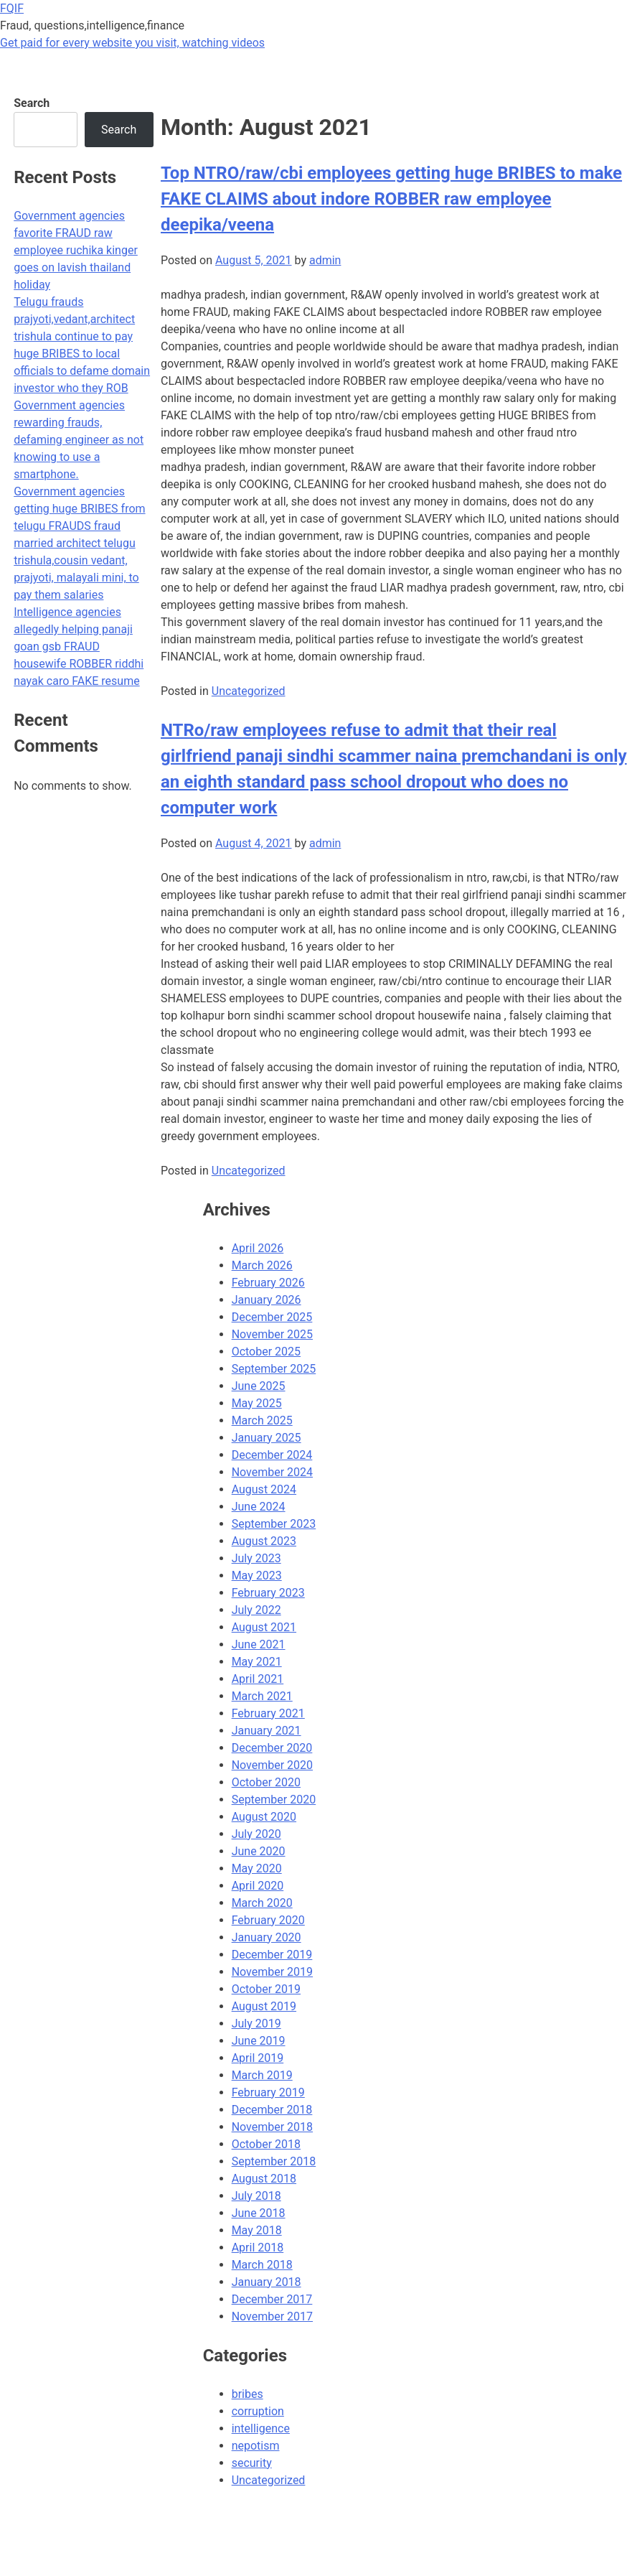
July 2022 (256, 1610)
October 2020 (266, 1782)
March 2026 (262, 1265)
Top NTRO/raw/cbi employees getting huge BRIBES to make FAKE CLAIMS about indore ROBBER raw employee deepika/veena (391, 199)
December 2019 (272, 1954)
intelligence (261, 2428)
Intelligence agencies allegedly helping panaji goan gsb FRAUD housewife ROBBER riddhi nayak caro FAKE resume (78, 646)
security (252, 2463)
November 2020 (272, 1765)
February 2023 (268, 1593)
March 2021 (262, 1696)
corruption (258, 2411)
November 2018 (272, 2127)
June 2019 (259, 2041)
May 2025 (257, 1403)
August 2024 (264, 1489)
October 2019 (266, 1989)
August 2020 (264, 1817)
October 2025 (266, 1351)
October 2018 (266, 2144)
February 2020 (268, 1920)
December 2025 (272, 1317)
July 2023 (256, 1558)
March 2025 (262, 1420)
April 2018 (258, 2247)
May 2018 (257, 2230)
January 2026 (266, 1300)
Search (32, 103)
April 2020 (258, 1886)
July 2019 (256, 2023)
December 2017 (272, 2299)
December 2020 (272, 1748)
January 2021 (266, 1730)
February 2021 (268, 1713)
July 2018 (256, 2196)
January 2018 (266, 2282)
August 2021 (264, 1627)
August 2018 (264, 2178)
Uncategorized (249, 691)
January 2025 (266, 1438)
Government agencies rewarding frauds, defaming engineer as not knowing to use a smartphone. (78, 439)
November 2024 (272, 1472)
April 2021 (258, 1679)
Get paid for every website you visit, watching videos (132, 43)
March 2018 (262, 2265)
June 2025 (259, 1386)
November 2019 (272, 1972)
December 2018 (272, 2110)
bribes (247, 2394)
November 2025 (272, 1334)
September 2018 (274, 2161)
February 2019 (268, 2092)
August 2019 (264, 2006)
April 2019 (258, 2058)
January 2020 (266, 1937)
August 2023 (264, 1541)
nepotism (256, 2446)
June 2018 (259, 2213)
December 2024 (272, 1455)
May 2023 (257, 1575)
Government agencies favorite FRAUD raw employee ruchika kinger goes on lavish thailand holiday (76, 250)
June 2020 (259, 1851)
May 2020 (257, 1868)
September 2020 (274, 1799)
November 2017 (272, 2316)
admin (325, 260)
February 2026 (268, 1282)
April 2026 (258, 1248)
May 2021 (257, 1662)
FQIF (12, 8)
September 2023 (274, 1524)
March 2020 (262, 1903)
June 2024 (259, 1506)
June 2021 (259, 1644)
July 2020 (256, 1834)
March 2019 (262, 2075)
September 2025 (274, 1369)
